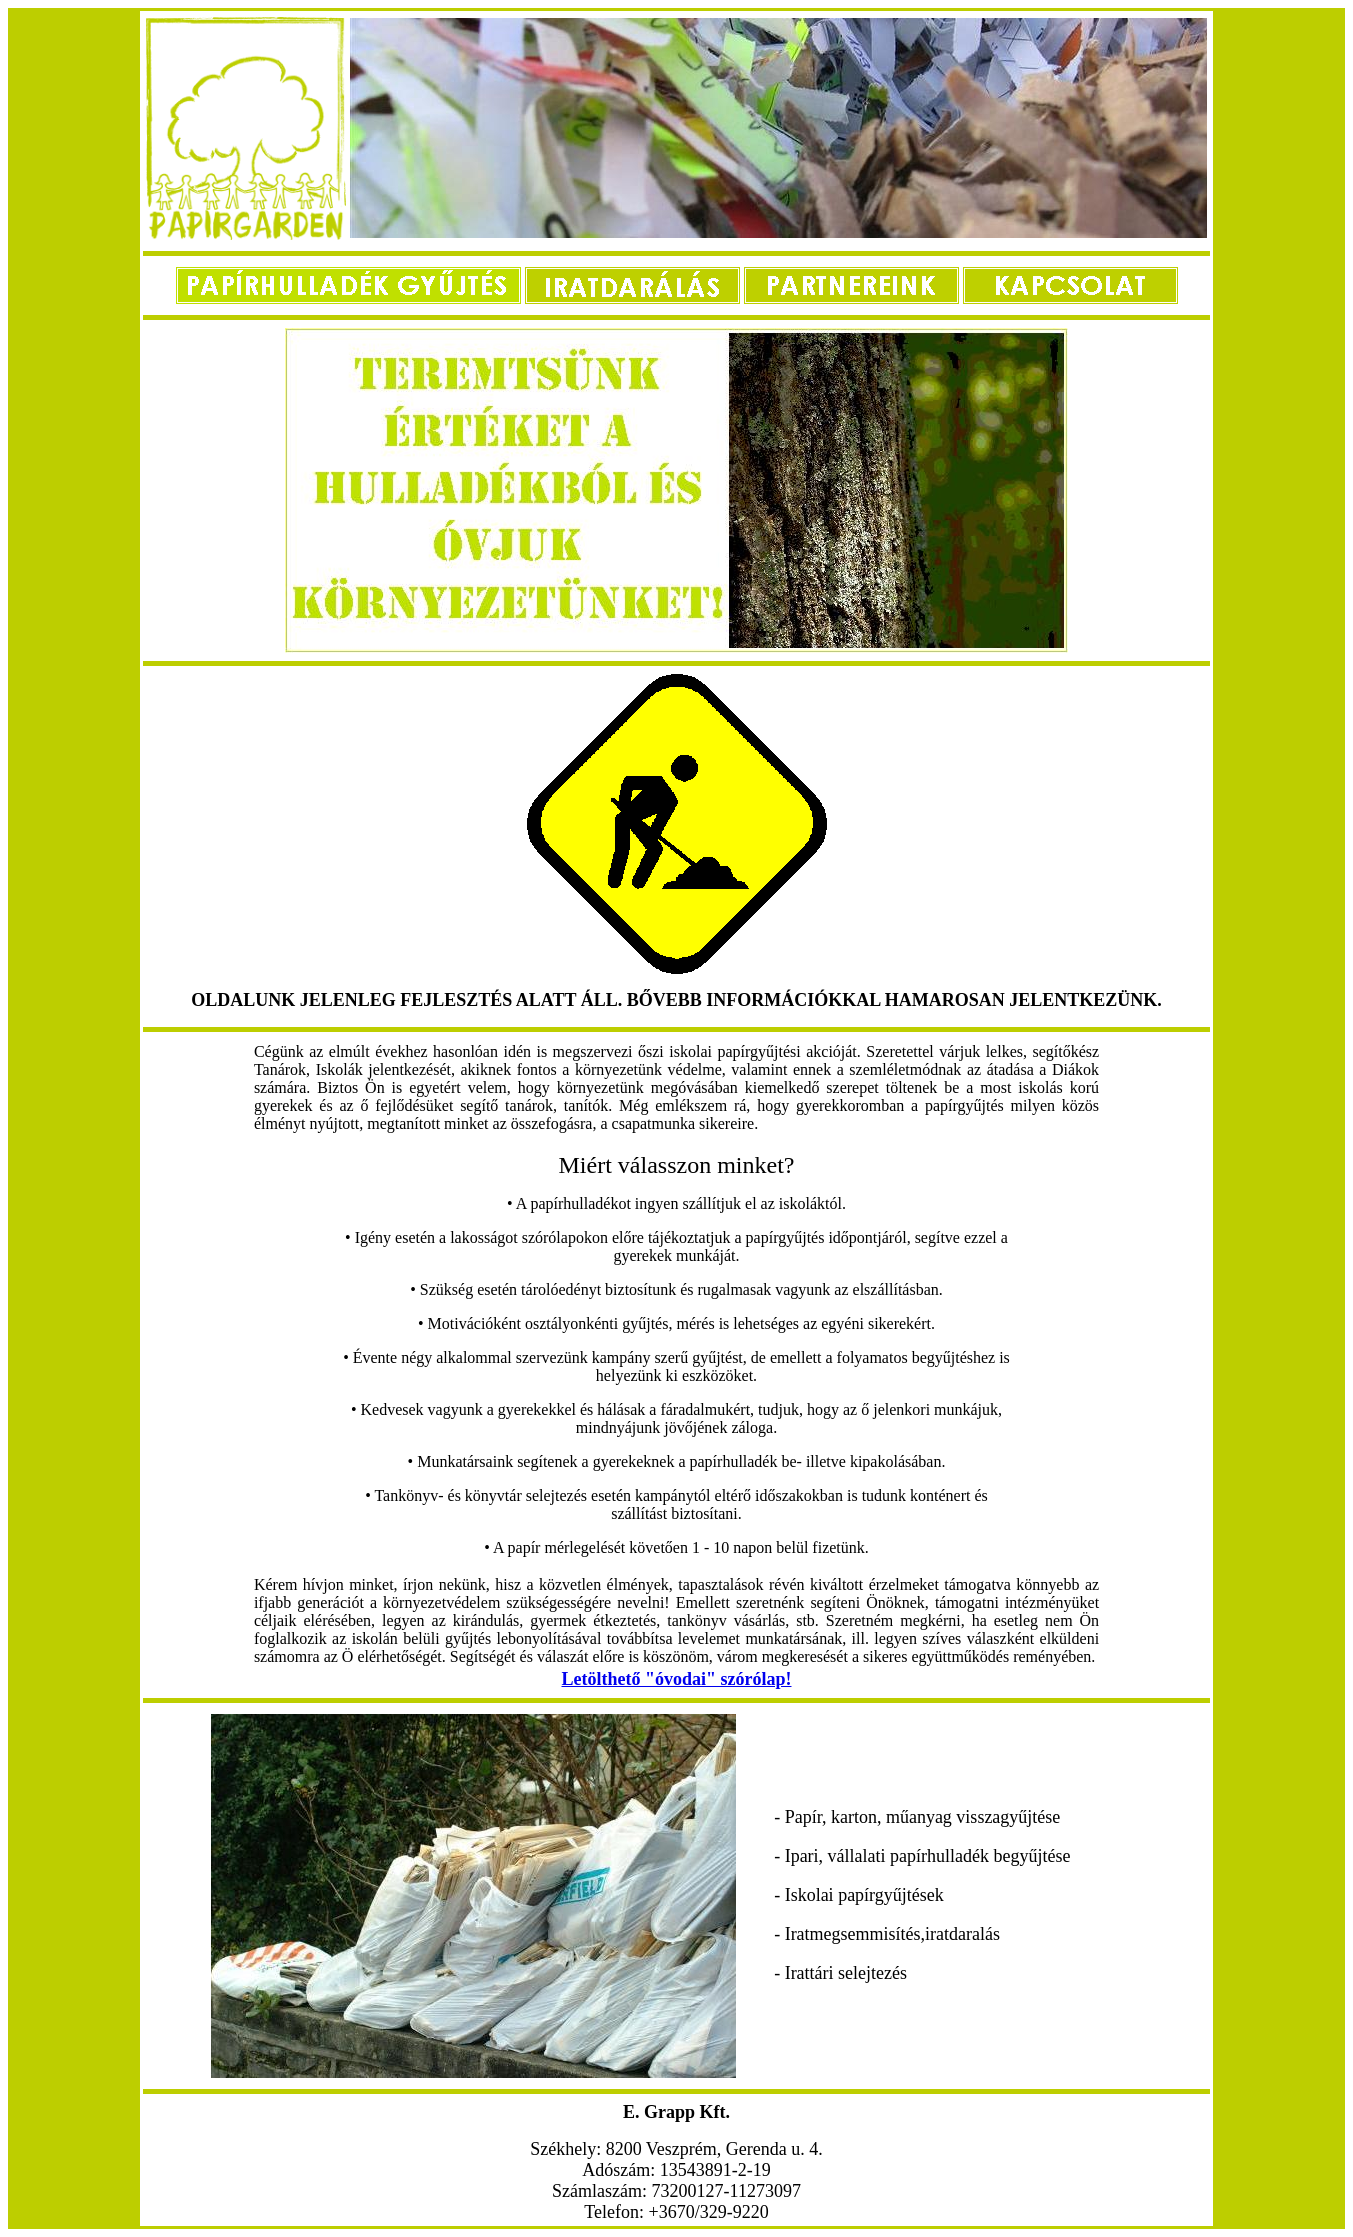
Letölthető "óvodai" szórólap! (677, 1679)
